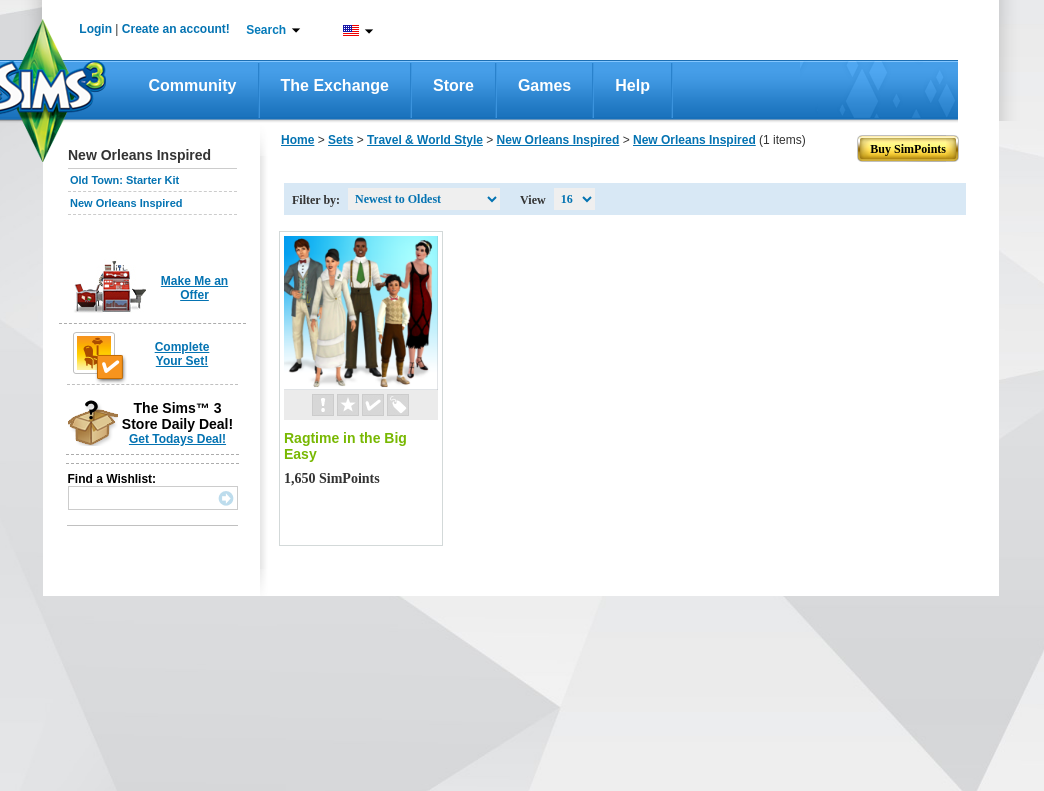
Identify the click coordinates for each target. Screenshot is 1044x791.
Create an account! (176, 29)
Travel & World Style (425, 140)
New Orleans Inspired (126, 203)
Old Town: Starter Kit (124, 180)
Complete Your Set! (182, 354)
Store (453, 85)
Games (544, 85)
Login (95, 29)
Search (266, 30)
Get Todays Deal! (177, 439)
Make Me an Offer (194, 288)
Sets (340, 140)
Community (193, 85)
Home (297, 140)
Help (632, 85)
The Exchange (335, 85)
